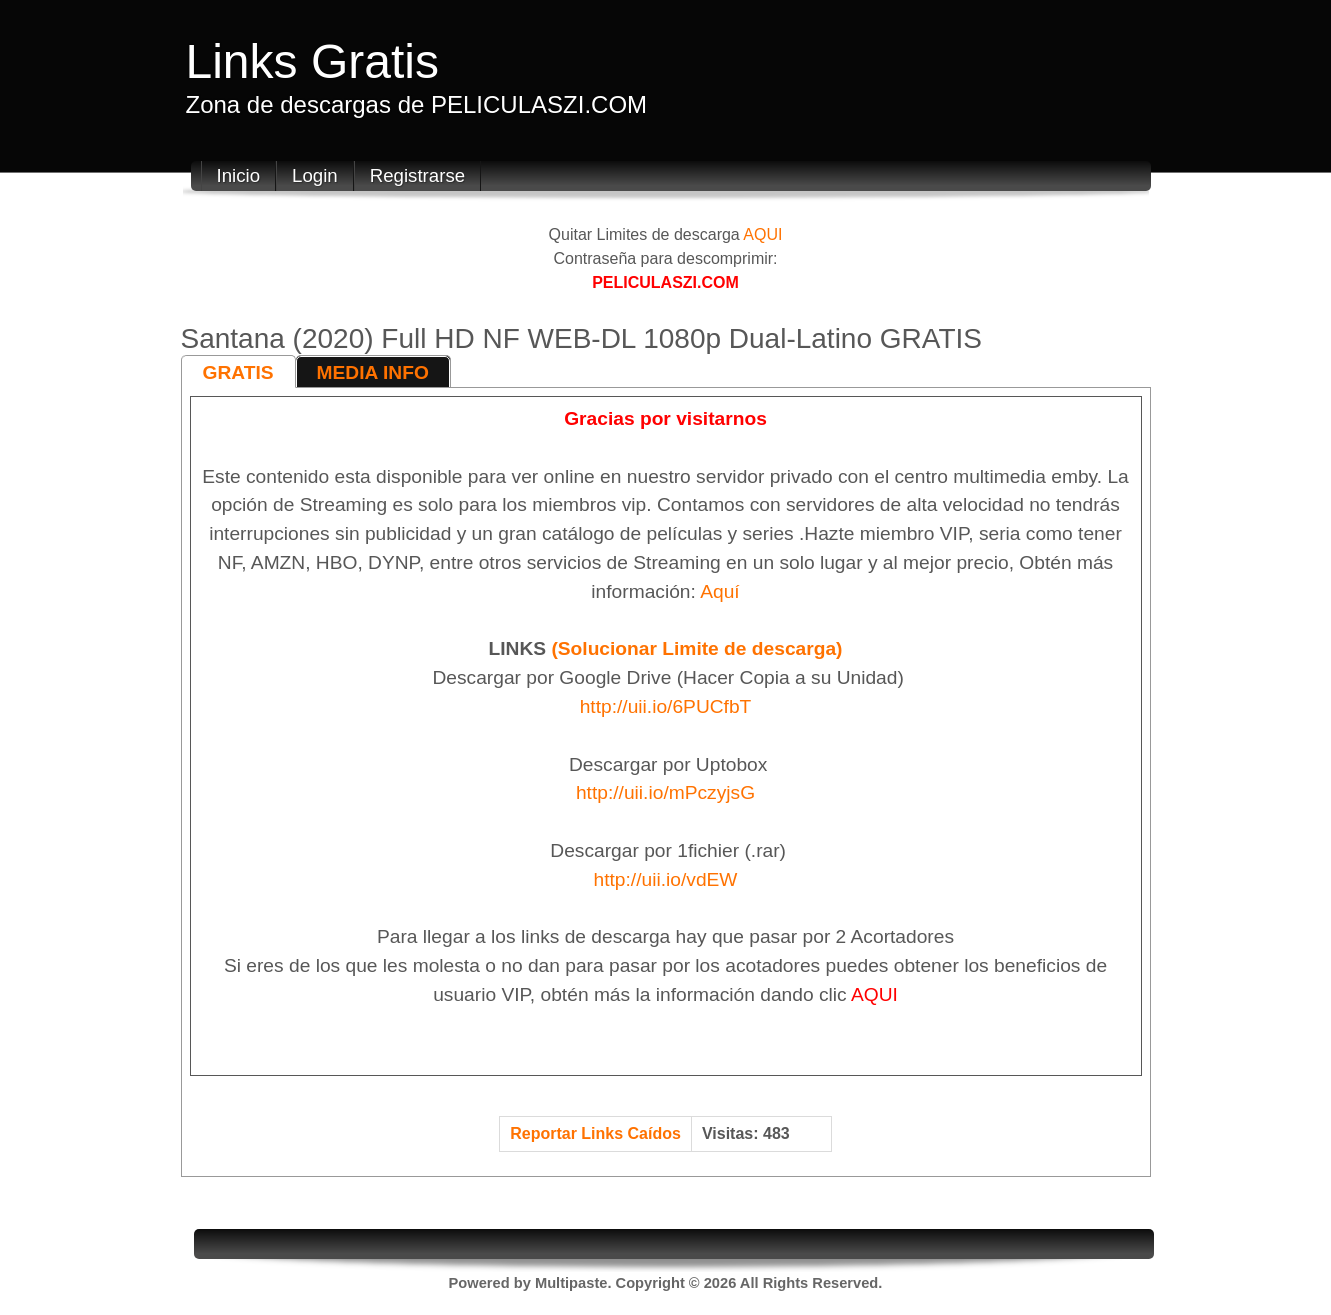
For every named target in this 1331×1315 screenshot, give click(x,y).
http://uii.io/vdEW (666, 879)
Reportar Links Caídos (595, 1133)
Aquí (719, 591)
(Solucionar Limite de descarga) (696, 648)
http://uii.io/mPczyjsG (665, 792)
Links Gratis (312, 61)
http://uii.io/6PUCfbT (666, 706)
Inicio (239, 175)
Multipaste (571, 1283)
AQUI (762, 234)
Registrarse (417, 175)
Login (315, 175)
